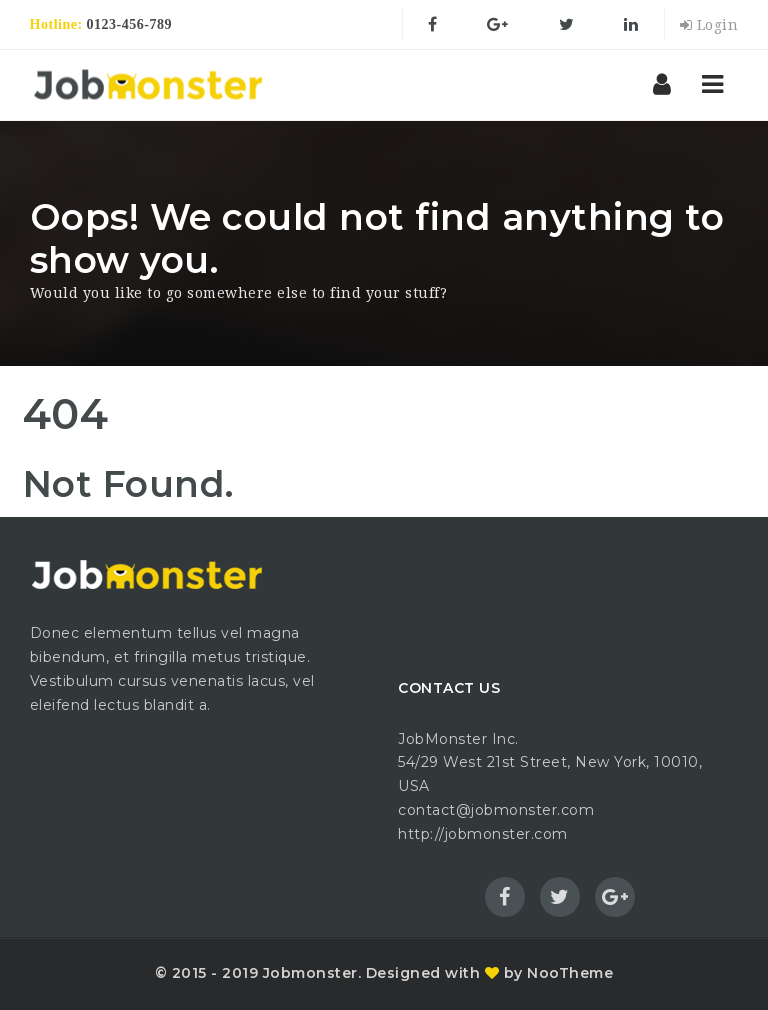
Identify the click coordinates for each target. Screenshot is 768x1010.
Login (709, 25)
